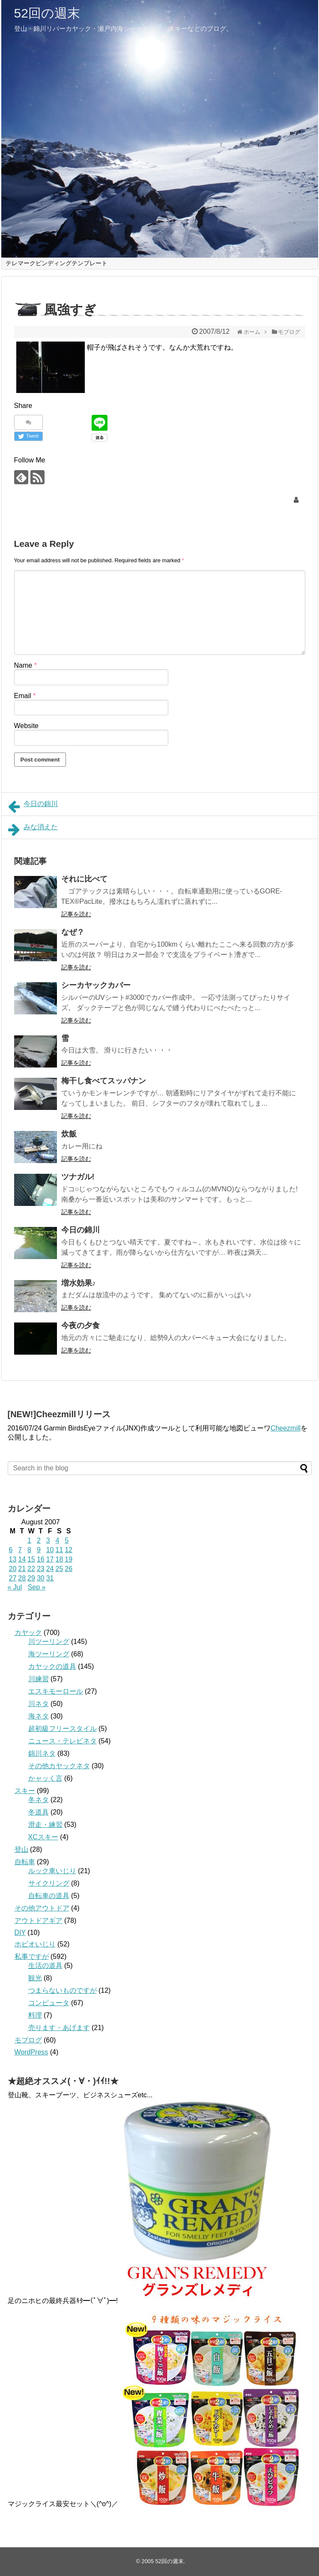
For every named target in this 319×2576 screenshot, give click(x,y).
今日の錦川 (33, 806)
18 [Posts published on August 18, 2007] (59, 1559)
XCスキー (43, 1837)
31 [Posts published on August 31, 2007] (50, 1578)
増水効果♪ (78, 1283)
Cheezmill (286, 1428)
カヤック (28, 1632)
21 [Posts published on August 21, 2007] (22, 1568)
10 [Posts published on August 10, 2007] (50, 1549)
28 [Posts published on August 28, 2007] (22, 1578)
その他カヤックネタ (59, 1765)
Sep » (37, 1587)
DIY (20, 1932)
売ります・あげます (59, 2027)
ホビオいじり (35, 1944)
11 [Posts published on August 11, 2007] (59, 1549)
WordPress (31, 2052)
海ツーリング (48, 1654)
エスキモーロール (55, 1691)
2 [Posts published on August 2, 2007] (39, 1540)
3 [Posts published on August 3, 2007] (48, 1540)
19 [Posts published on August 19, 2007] (68, 1559)
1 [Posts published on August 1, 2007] (29, 1540)
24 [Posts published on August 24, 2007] (50, 1568)
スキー (25, 1790)
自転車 (25, 1861)
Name (25, 665)
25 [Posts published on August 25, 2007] (59, 1568)
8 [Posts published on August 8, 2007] (29, 1549)
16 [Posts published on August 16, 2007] (41, 1559)
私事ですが (32, 1956)
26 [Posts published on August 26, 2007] (68, 1568)
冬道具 (38, 1812)
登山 (21, 1849)
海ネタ (38, 1716)
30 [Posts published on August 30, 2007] (41, 1578)
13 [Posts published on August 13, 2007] (13, 1559)
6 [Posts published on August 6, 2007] (11, 1549)
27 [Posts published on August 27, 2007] (13, 1578)
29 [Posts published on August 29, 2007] (31, 1578)
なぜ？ (72, 932)
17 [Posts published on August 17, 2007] (50, 1559)
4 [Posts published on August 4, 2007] (57, 1540)
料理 (35, 2015)
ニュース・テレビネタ (62, 1741)
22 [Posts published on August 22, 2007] (31, 1568)
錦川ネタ (42, 1753)
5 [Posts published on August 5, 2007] (67, 1540)
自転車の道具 (48, 1895)
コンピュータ (48, 2002)
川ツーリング (48, 1641)
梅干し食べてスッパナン (103, 1081)
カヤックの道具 (52, 1666)
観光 (35, 1978)
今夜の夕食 (80, 1325)
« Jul (15, 1587)
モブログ (28, 2040)
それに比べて (84, 879)
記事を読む (76, 914)
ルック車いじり (52, 1870)
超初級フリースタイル (62, 1728)
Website (26, 725)
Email (25, 695)
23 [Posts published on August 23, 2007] (41, 1568)
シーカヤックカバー (96, 985)
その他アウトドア (42, 1908)
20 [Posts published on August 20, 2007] (13, 1568)
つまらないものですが (62, 1990)
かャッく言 (45, 1778)
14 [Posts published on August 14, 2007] (22, 1559)
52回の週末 (47, 13)
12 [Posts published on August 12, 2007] (68, 1549)
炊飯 (69, 1134)
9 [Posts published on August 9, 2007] (39, 1549)
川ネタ (38, 1703)
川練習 (38, 1678)
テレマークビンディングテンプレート (56, 263)
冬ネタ (38, 1799)
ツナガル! (78, 1177)
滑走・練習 (45, 1824)
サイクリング (48, 1883)
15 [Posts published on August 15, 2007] (31, 1559)
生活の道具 (45, 1965)
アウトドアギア (39, 1920)
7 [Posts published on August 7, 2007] (20, 1549)
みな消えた (33, 830)
